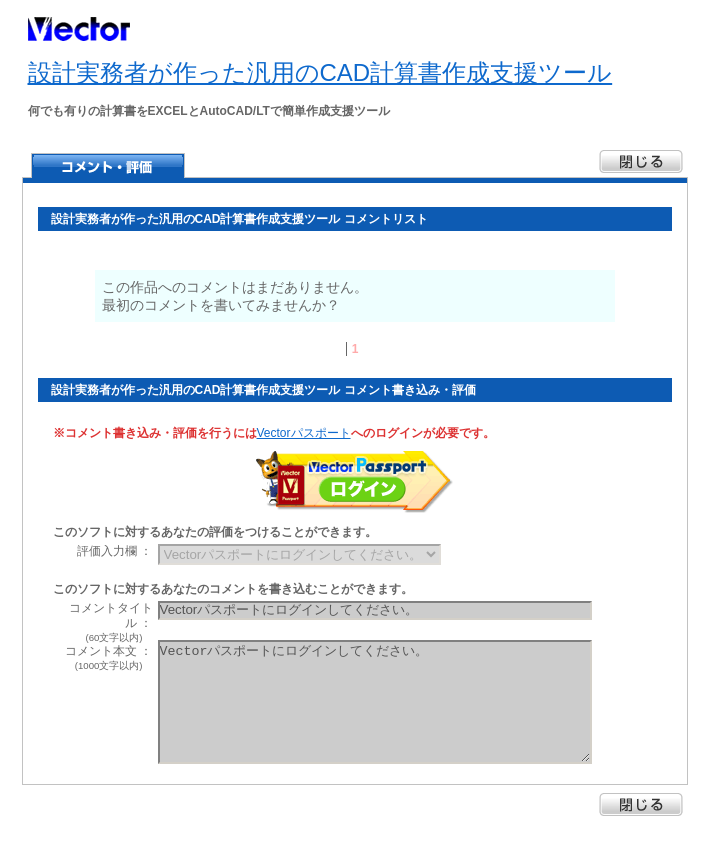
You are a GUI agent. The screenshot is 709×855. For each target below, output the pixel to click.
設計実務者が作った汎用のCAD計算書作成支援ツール (320, 72)
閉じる (641, 804)
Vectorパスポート (304, 433)
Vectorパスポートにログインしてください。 (375, 702)
